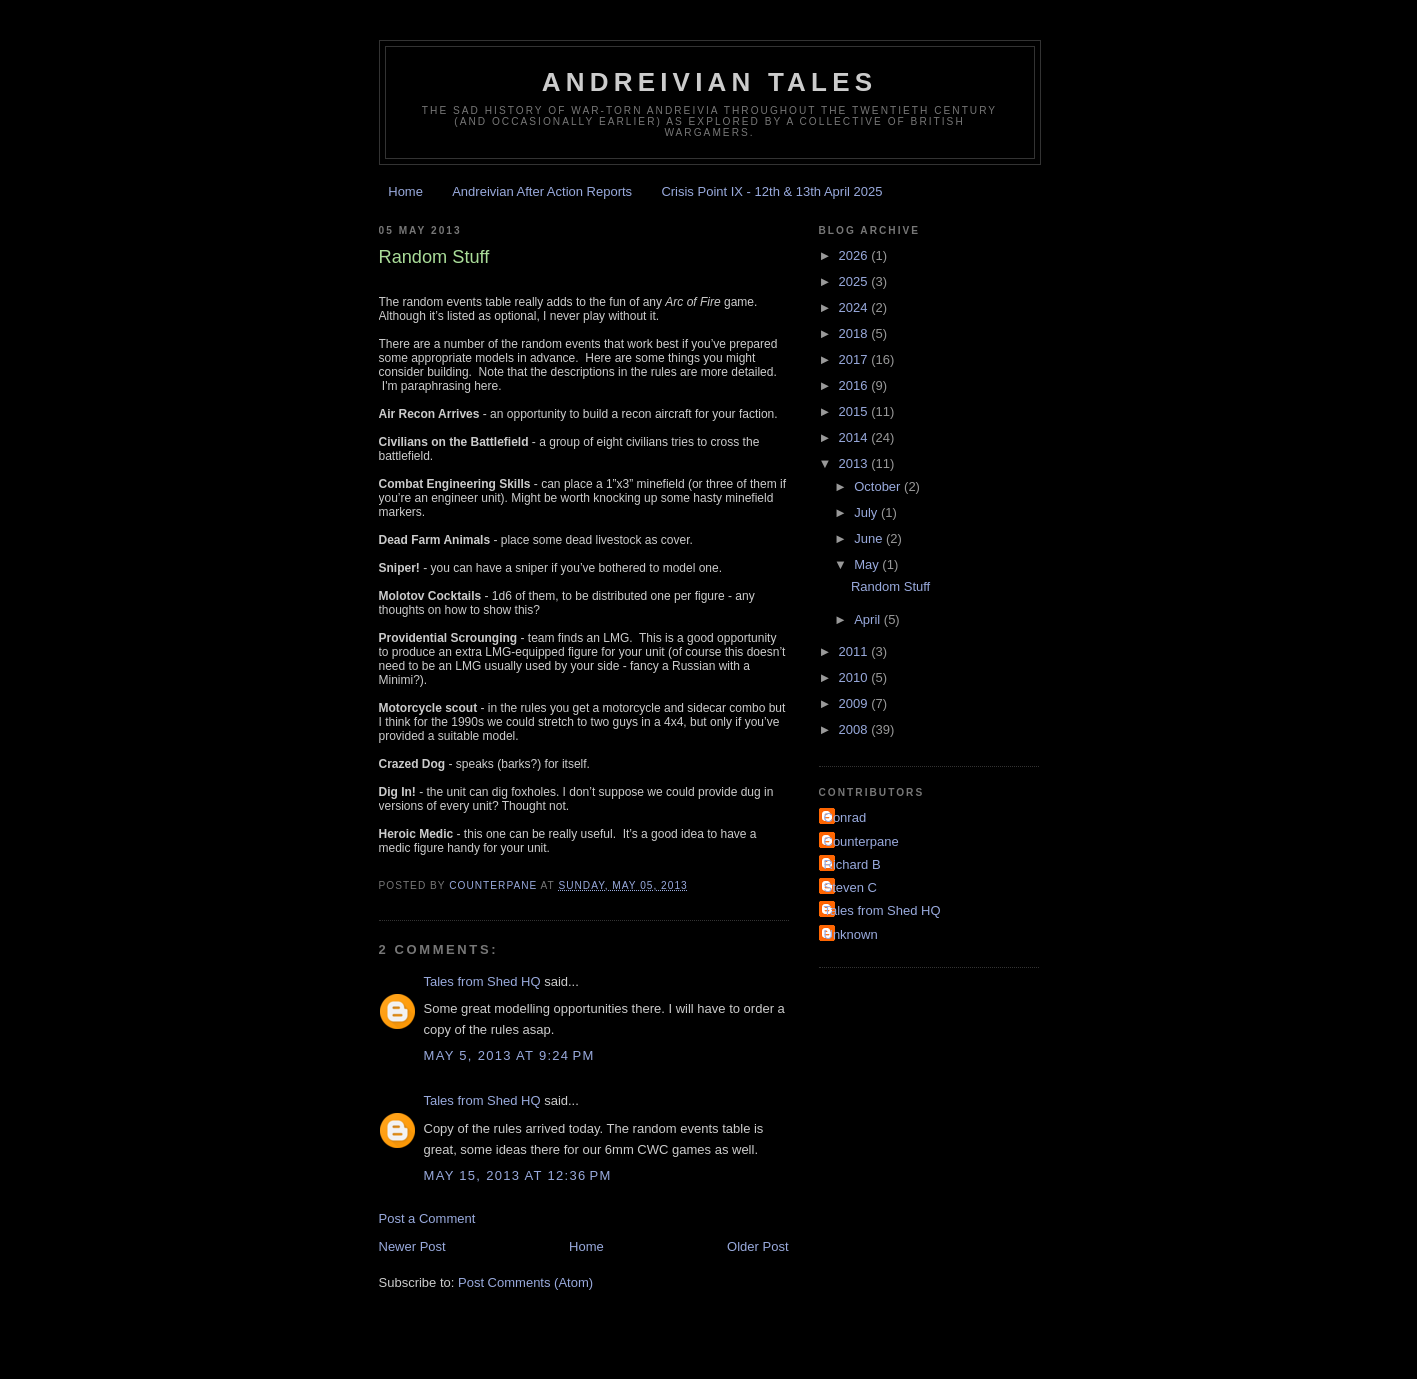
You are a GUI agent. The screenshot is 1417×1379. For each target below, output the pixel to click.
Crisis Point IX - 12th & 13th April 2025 (771, 191)
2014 (855, 437)
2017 (855, 359)
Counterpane (861, 841)
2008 (855, 729)
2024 (855, 307)
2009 (855, 703)
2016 (855, 385)
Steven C (850, 887)
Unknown (851, 934)
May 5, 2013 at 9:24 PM (509, 1055)
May (868, 564)
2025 (855, 281)
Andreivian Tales (710, 82)
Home (405, 191)
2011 (855, 651)
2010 (855, 677)
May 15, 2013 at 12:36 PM (518, 1175)
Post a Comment (427, 1218)
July (867, 512)
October (879, 486)
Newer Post (412, 1246)
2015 (855, 411)
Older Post (757, 1246)
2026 (855, 255)
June (870, 538)
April (869, 619)
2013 (855, 463)
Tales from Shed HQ (482, 981)
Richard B (852, 864)
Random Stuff (890, 586)
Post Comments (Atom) (525, 1282)
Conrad (845, 817)
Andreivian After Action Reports (542, 191)
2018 (855, 333)
